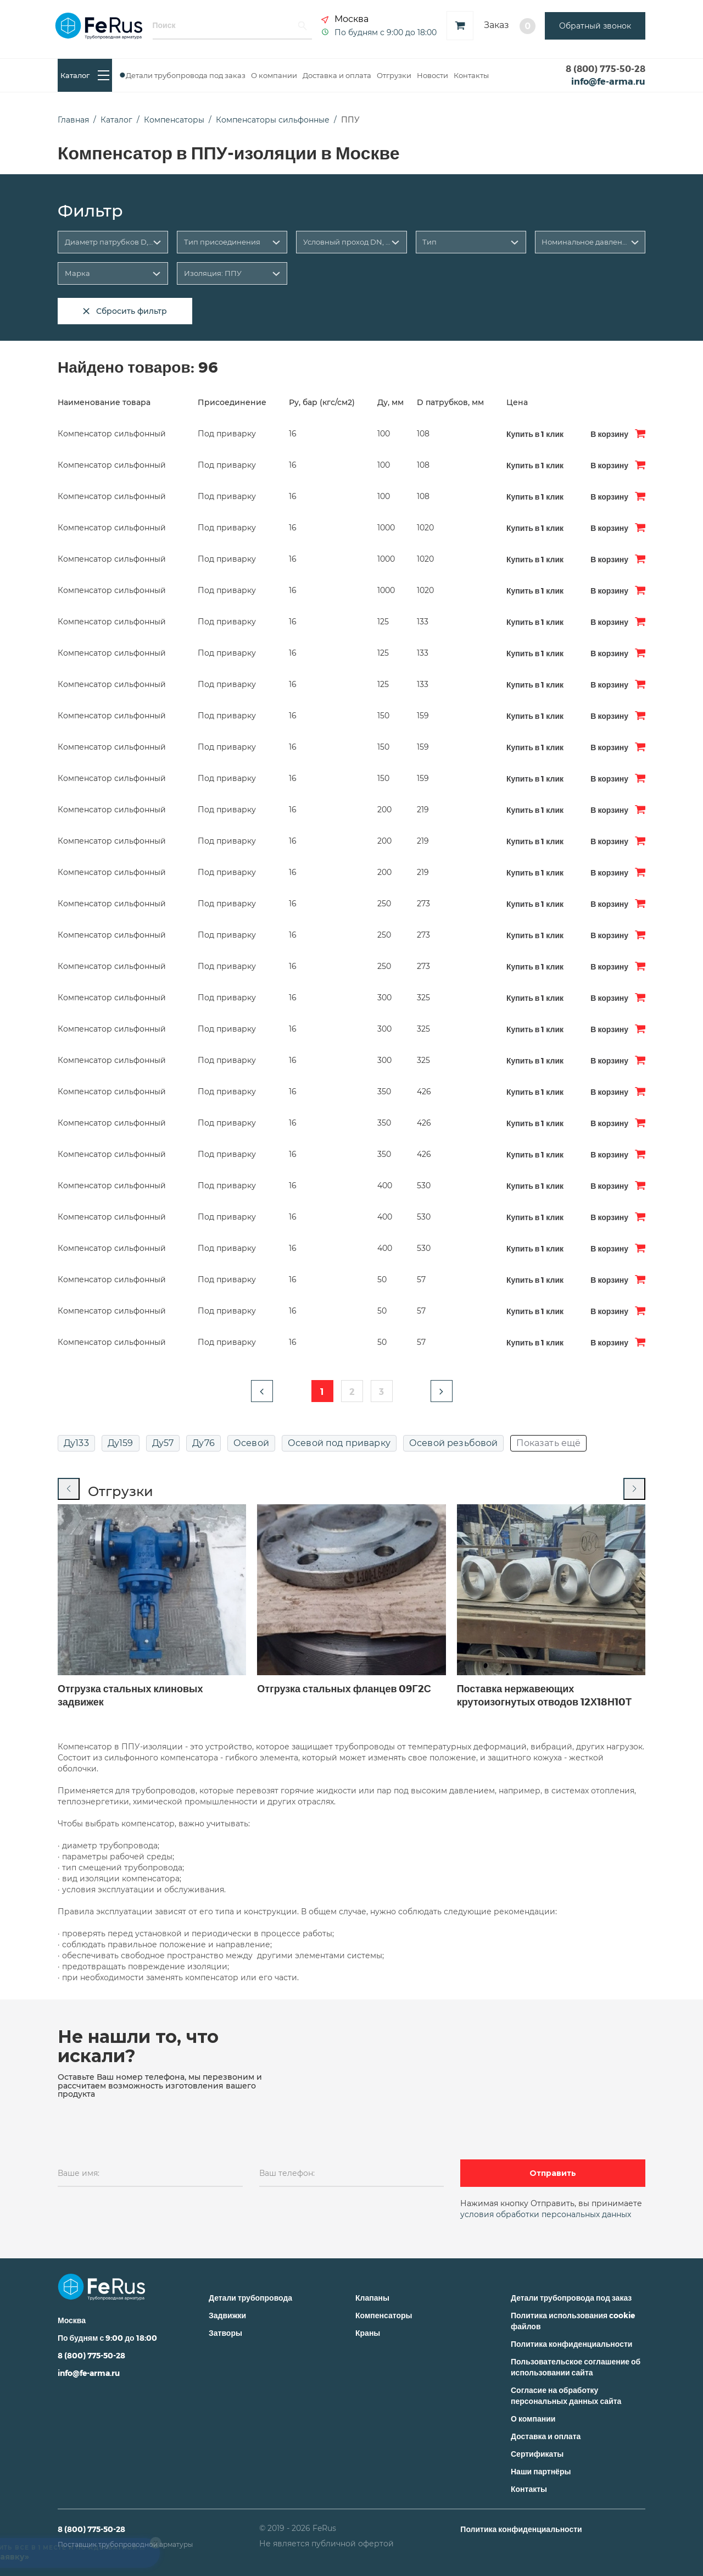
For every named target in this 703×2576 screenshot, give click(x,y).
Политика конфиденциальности (571, 2343)
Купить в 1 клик (534, 434)
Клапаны (372, 2297)
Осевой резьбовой (453, 1443)
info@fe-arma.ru (608, 81)
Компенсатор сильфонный (112, 434)
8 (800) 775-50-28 (605, 68)
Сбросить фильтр (125, 311)
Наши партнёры (541, 2471)
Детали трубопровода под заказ (186, 75)
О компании (274, 75)
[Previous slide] (69, 1489)
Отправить (552, 2173)
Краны (367, 2332)
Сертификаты (537, 2453)
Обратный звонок (595, 26)
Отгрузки (394, 75)
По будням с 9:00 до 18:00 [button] (385, 32)
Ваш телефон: (287, 2173)
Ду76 (203, 1443)
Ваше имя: (78, 2173)
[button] (262, 1391)
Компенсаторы (383, 2315)
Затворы (225, 2332)
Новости (432, 75)
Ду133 (76, 1443)
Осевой (251, 1443)
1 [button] (322, 1391)
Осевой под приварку (339, 1443)
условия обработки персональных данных (545, 2214)
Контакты (471, 75)
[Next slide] (634, 1489)
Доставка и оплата (337, 75)
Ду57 (163, 1443)
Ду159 (120, 1443)
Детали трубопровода (250, 2297)
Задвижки (227, 2315)
